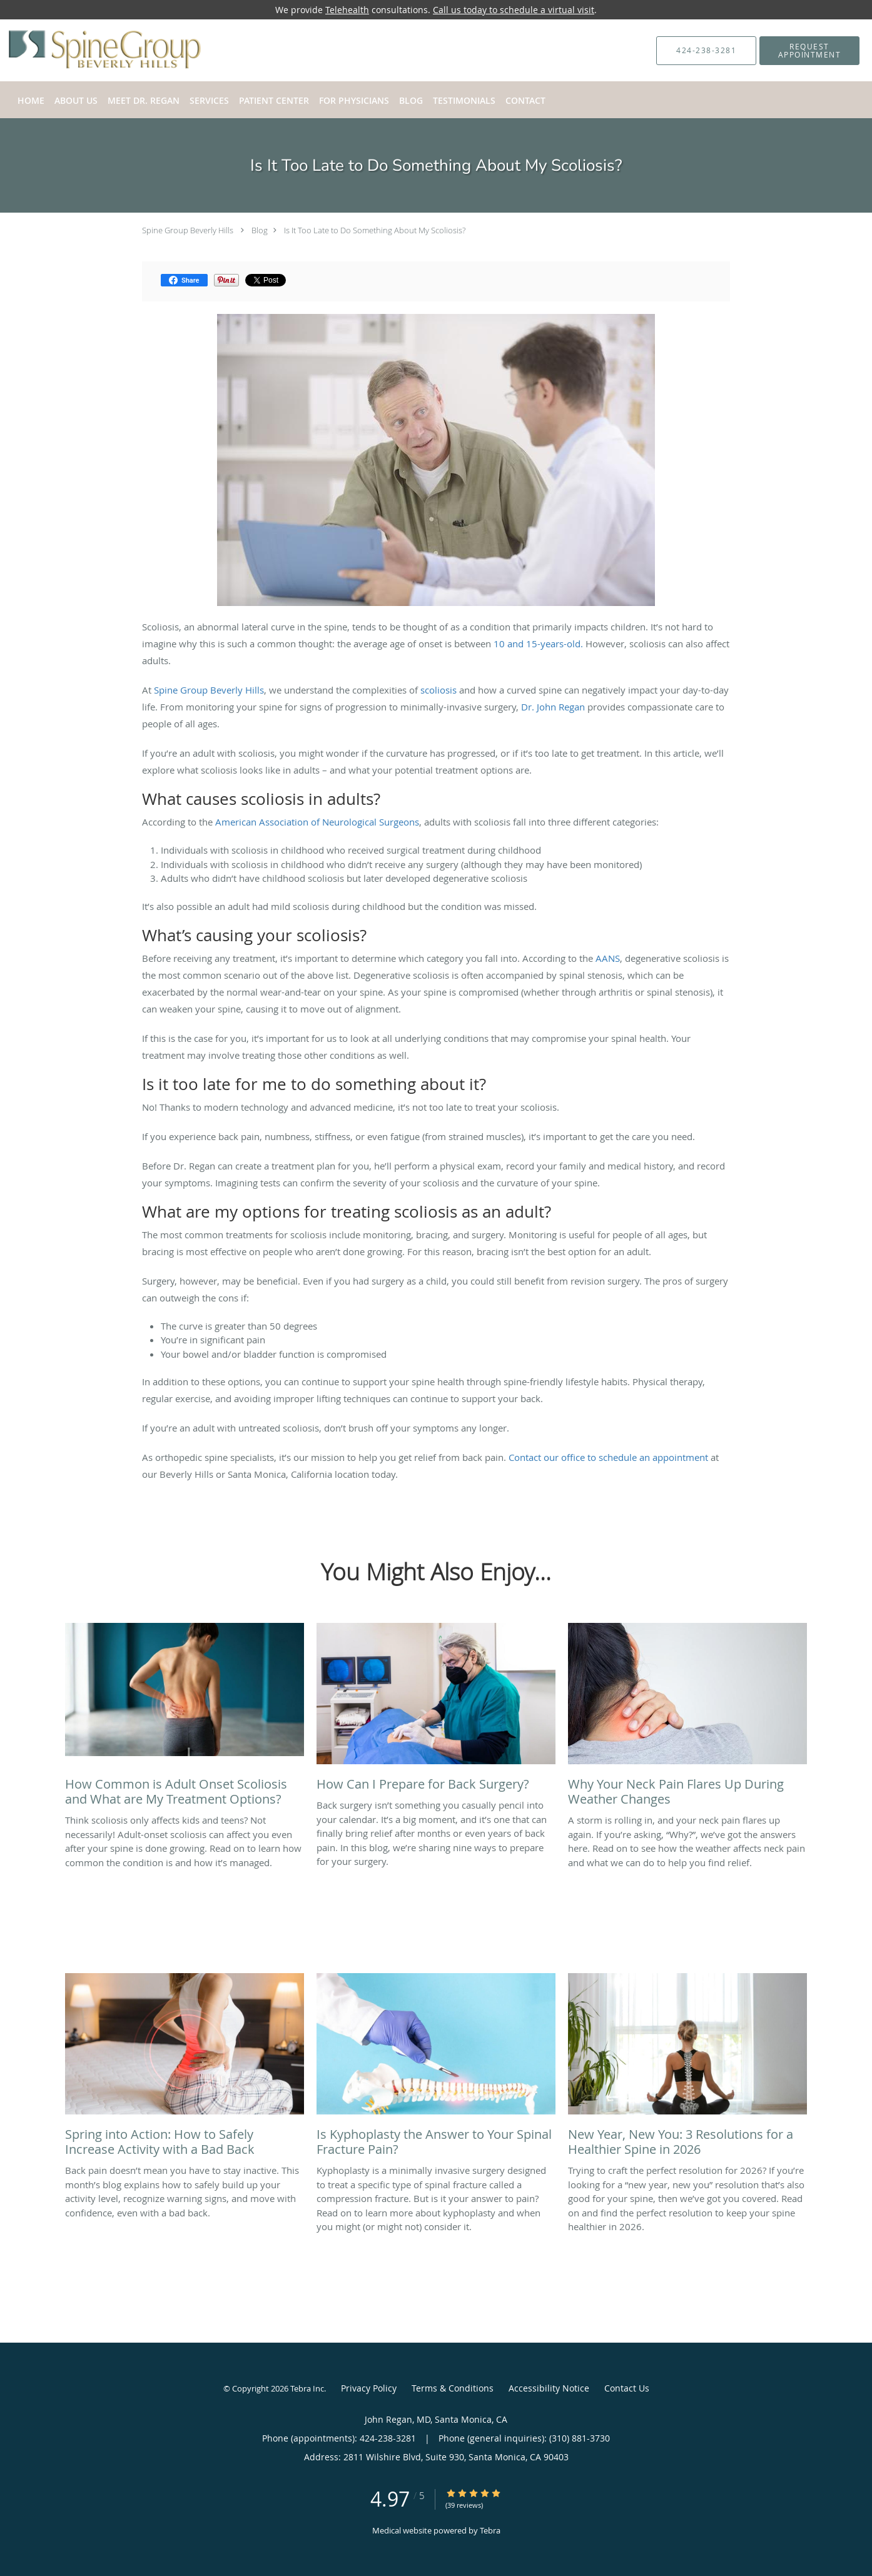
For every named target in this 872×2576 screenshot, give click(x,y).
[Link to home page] (86, 50)
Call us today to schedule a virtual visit (513, 10)
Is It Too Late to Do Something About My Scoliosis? (374, 230)
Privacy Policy (369, 2388)
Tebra (490, 2530)
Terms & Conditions (453, 2388)
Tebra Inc (307, 2388)
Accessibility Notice (549, 2388)
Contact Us (626, 2388)
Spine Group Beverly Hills (187, 230)
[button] (809, 50)
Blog (259, 230)
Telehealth (347, 10)
